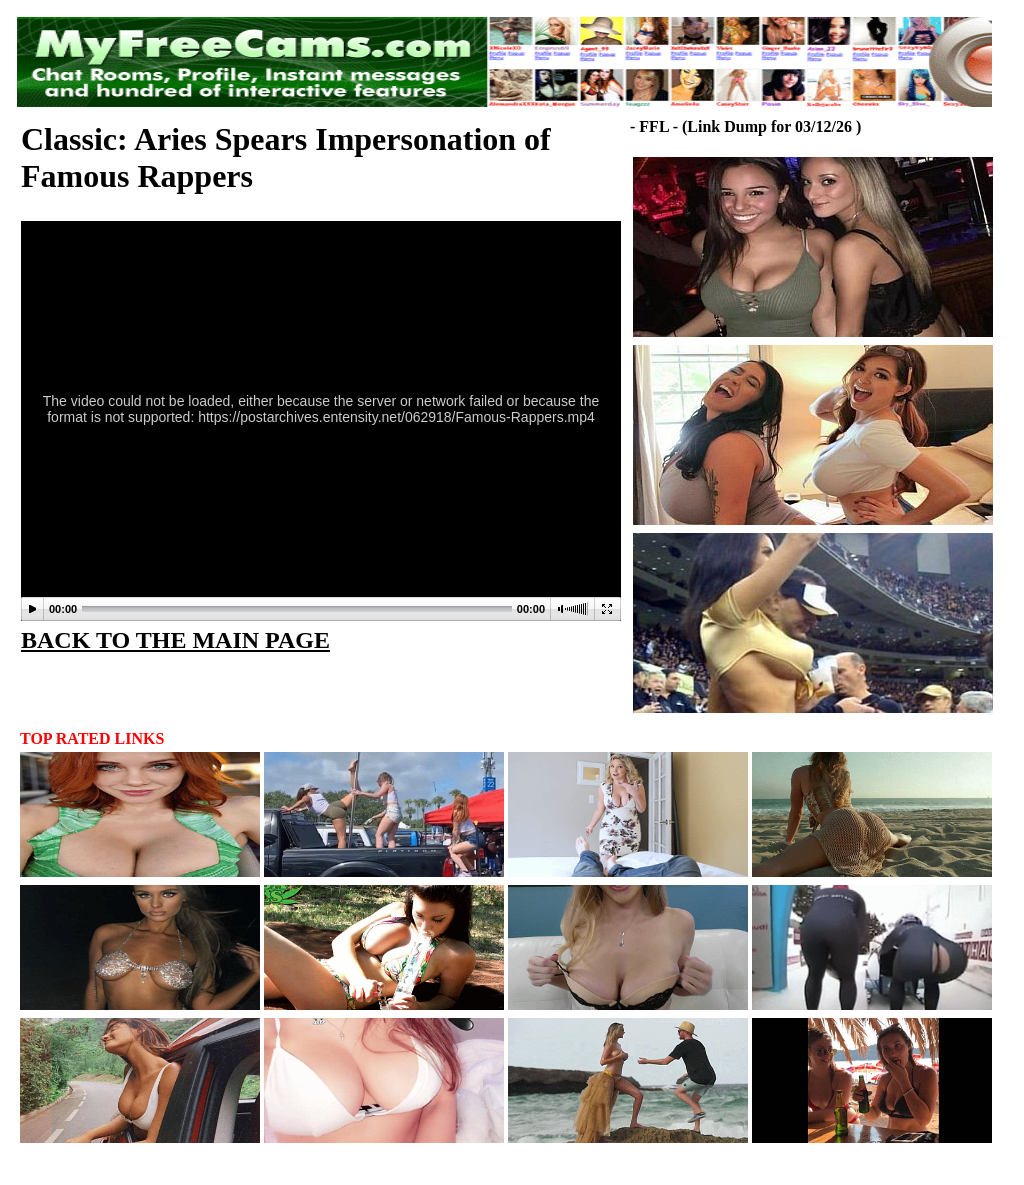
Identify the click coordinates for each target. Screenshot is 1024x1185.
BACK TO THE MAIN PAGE (175, 640)
